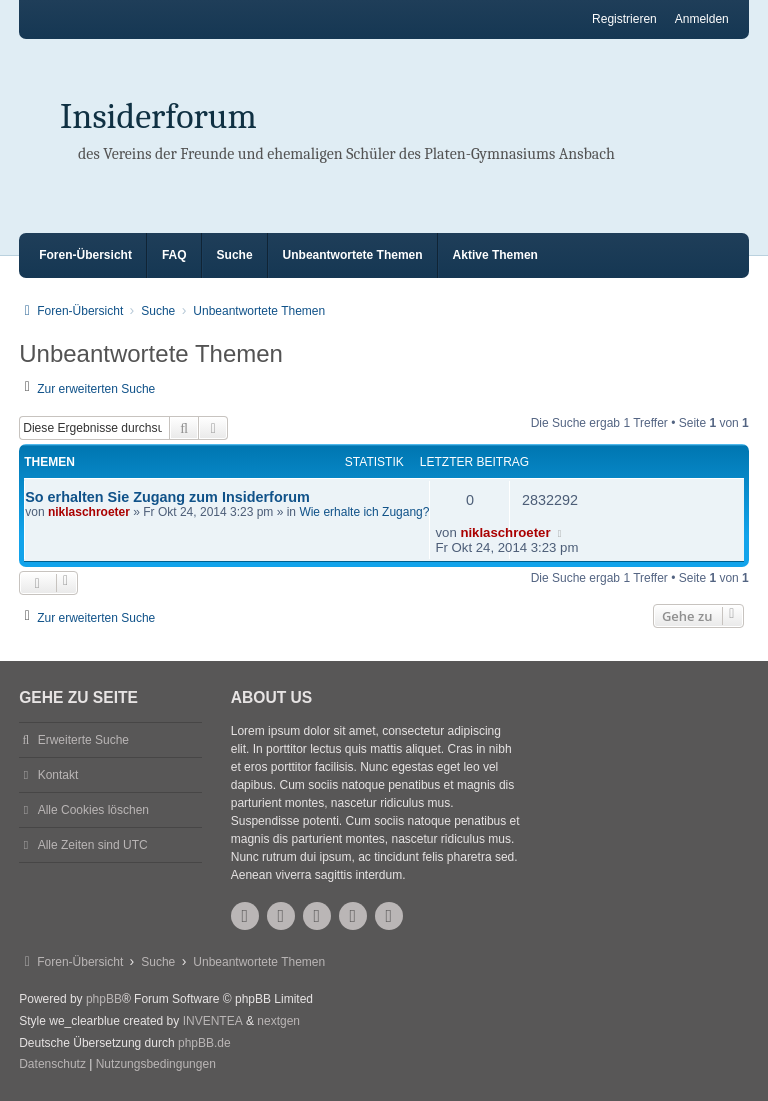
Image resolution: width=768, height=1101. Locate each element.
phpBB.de (204, 1043)
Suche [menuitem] (235, 255)
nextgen (278, 1021)
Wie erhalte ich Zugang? (364, 512)
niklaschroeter (89, 512)
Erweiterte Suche (83, 740)
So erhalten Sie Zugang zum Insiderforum (167, 497)
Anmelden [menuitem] (702, 19)
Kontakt (58, 775)
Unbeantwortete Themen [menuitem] (353, 255)
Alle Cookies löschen (93, 810)
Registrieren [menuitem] (624, 19)
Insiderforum (158, 116)
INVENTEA (213, 1021)
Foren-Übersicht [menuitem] (85, 255)
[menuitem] (52, 1065)
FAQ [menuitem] (174, 255)
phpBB (104, 999)
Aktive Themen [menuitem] (495, 255)
